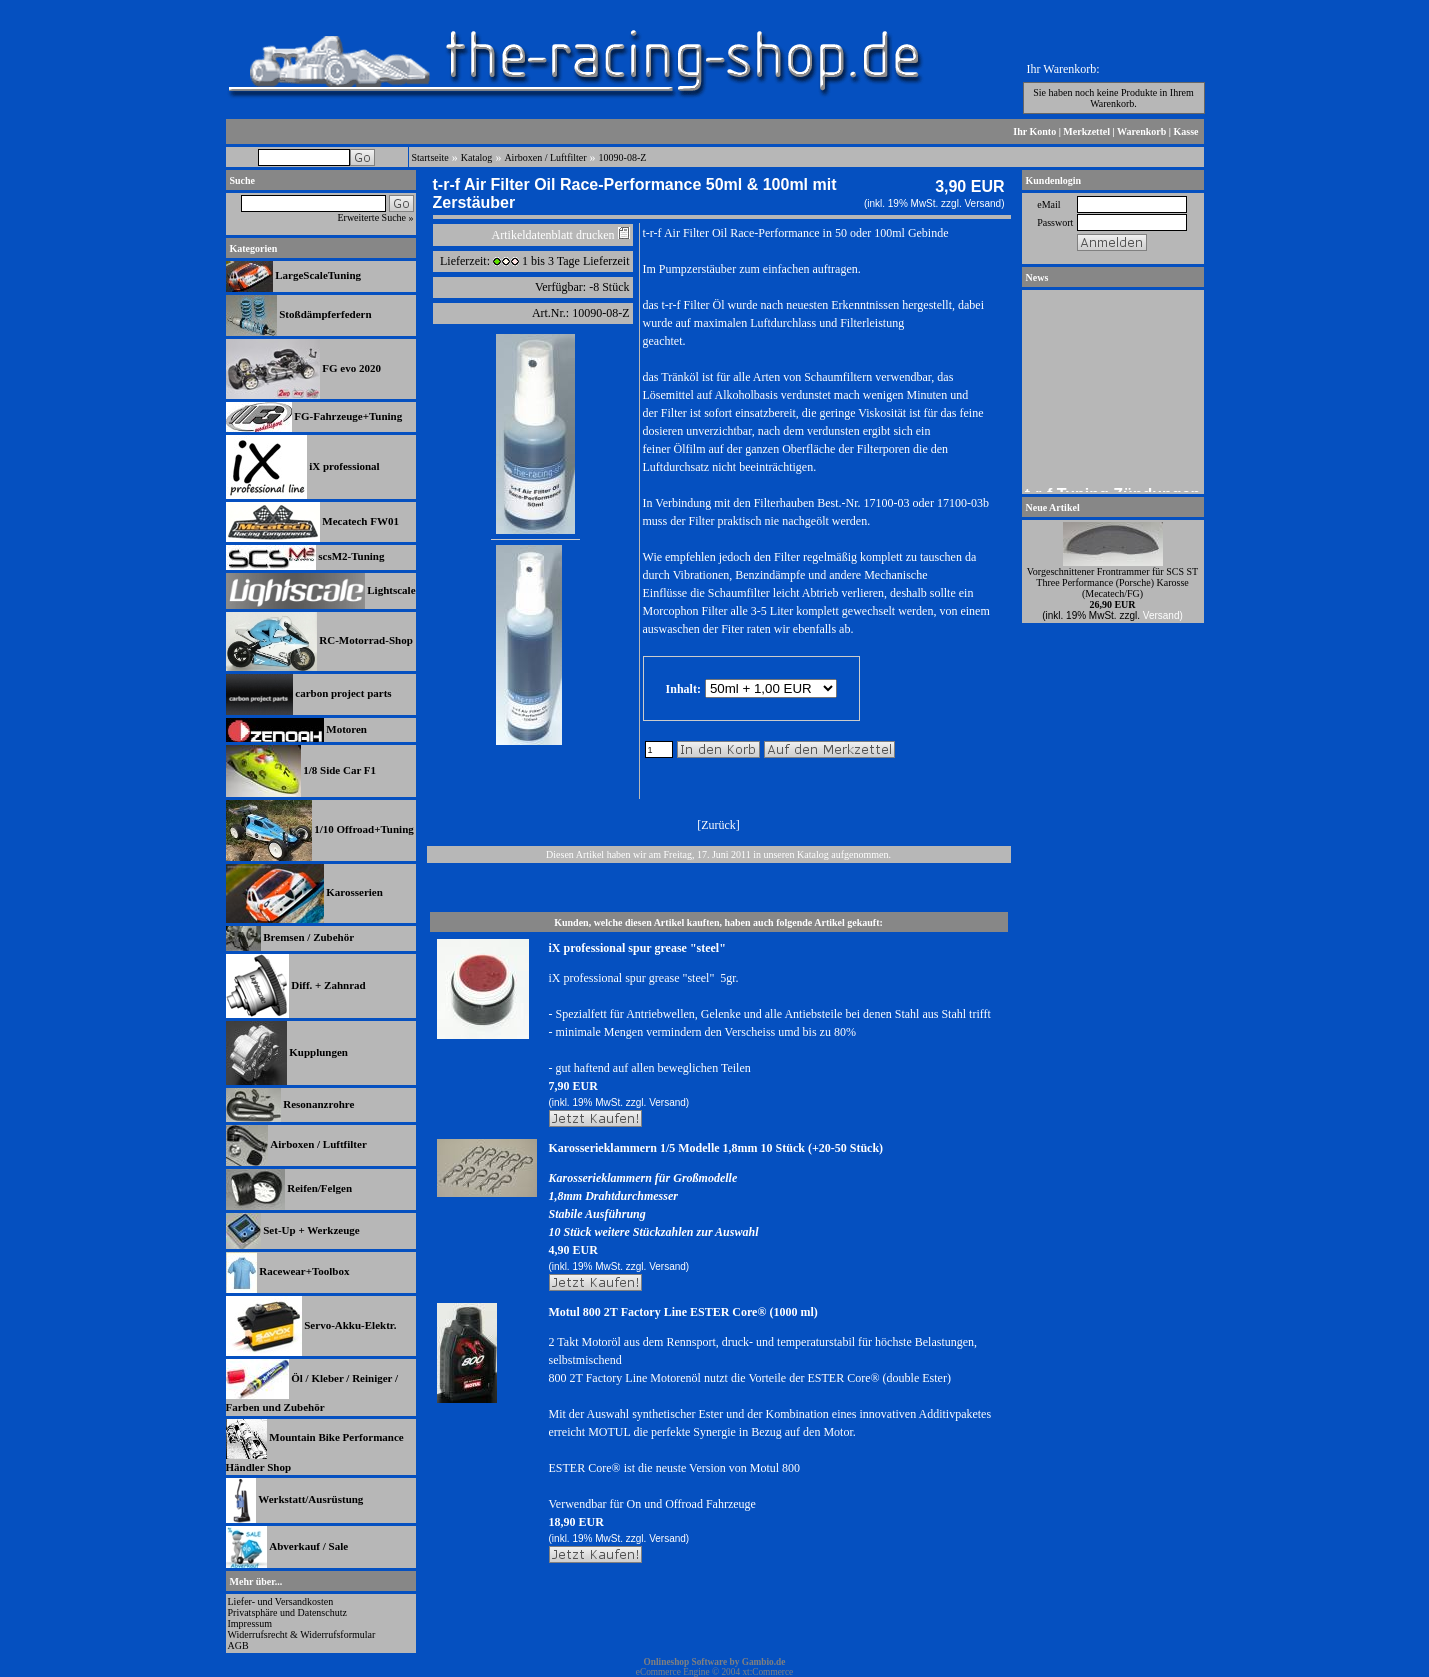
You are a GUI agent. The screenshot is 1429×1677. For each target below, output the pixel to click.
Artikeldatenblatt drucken (553, 235)
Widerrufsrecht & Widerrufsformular (302, 1634)
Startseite (430, 157)
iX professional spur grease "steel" (637, 948)
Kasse (1186, 131)
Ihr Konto (1034, 131)
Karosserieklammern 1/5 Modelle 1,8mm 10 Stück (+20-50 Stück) (716, 1148)
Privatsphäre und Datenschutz (287, 1612)
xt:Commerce (767, 1672)
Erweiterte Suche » (375, 217)
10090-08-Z (623, 157)
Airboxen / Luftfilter (545, 157)
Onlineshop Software (686, 1662)
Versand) (984, 203)
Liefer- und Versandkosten (281, 1601)
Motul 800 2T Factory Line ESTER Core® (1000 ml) (683, 1312)
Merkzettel (1086, 131)
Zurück (718, 825)
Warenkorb (1141, 131)
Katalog (477, 157)
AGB (238, 1645)
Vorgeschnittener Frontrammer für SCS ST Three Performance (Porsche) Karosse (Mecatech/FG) (1112, 582)
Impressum (250, 1623)
